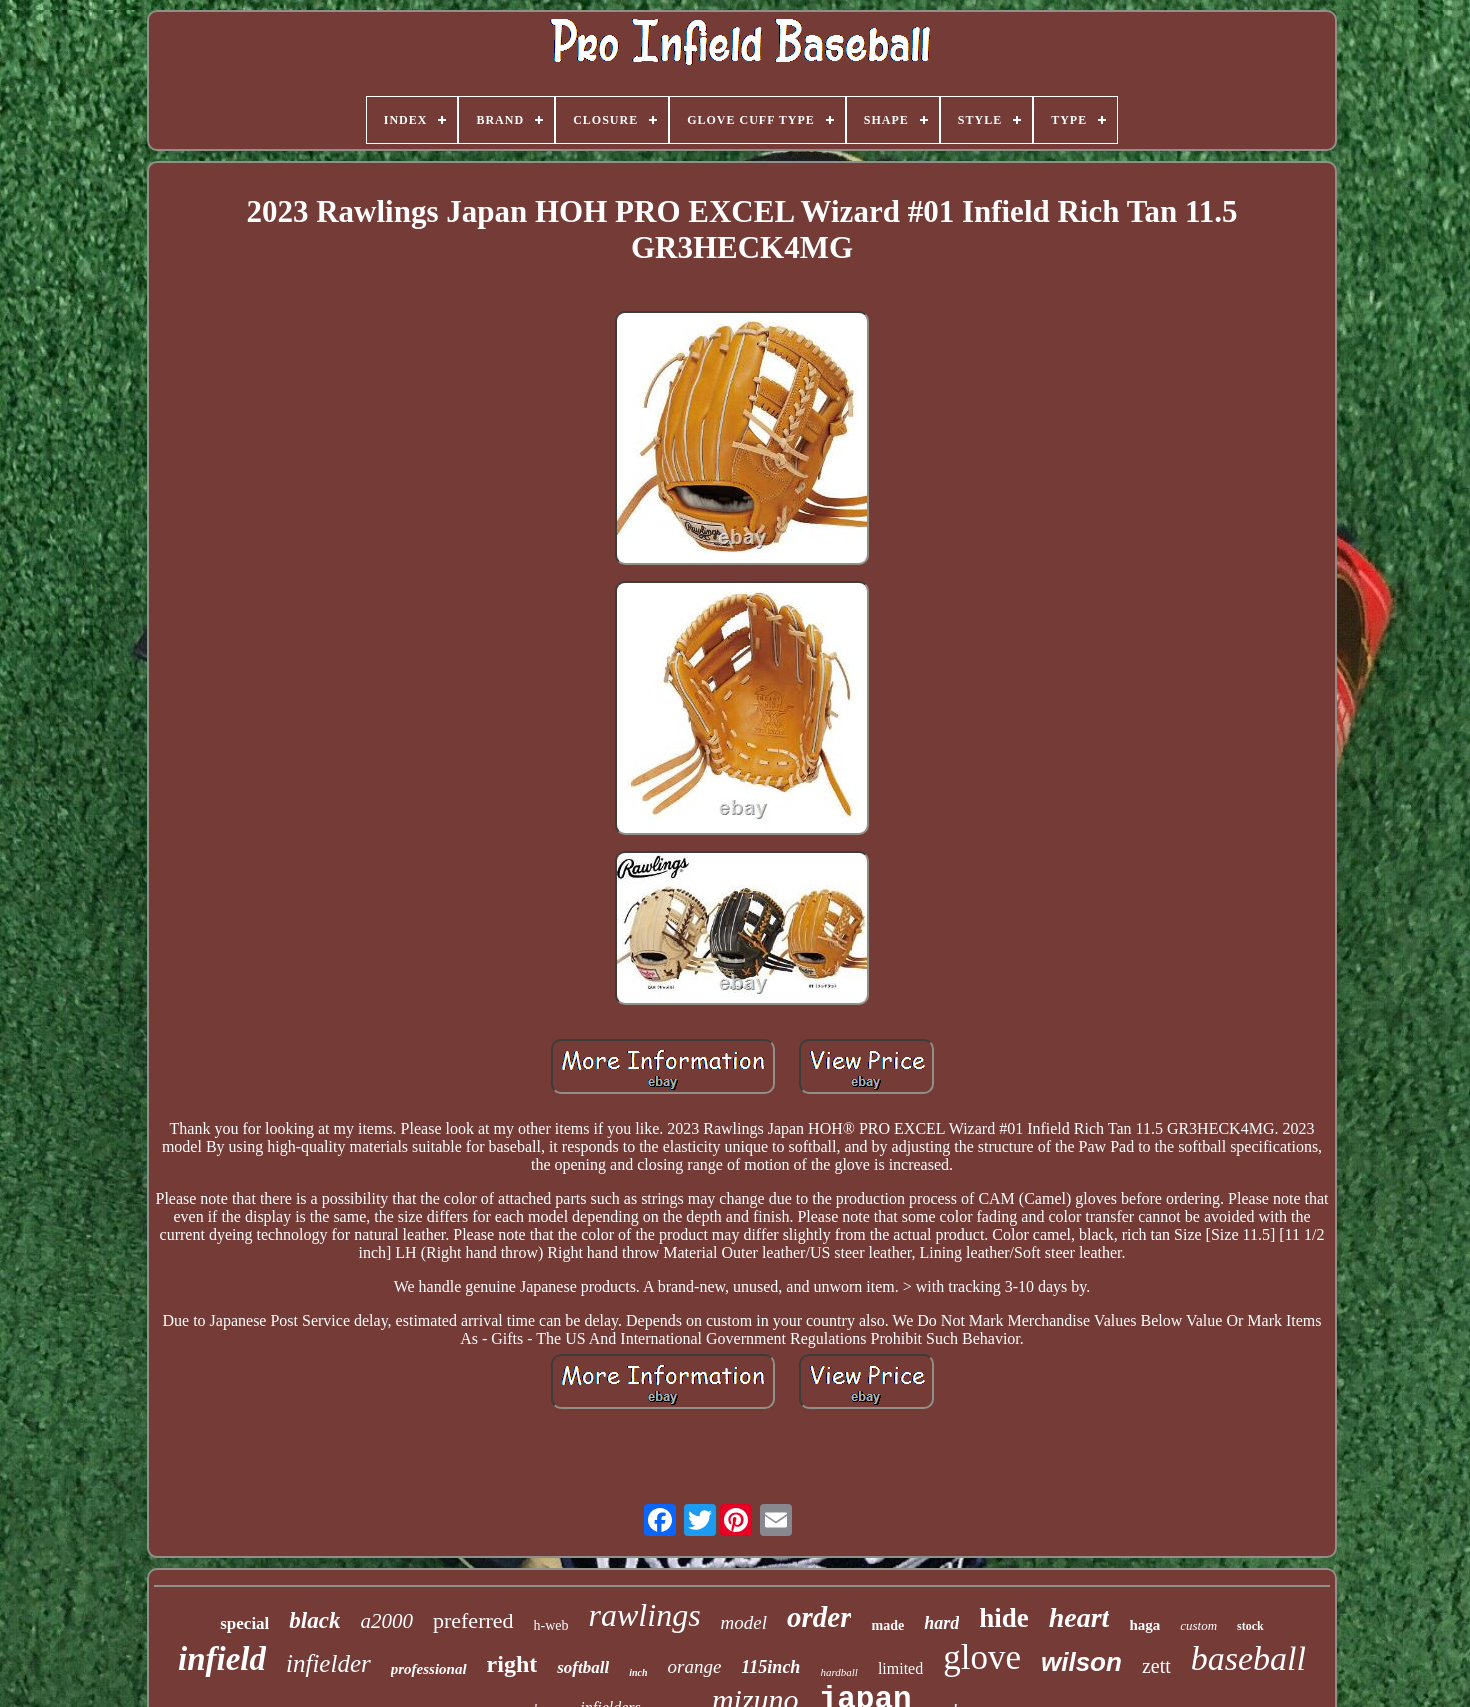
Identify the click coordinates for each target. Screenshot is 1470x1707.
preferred (473, 1620)
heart (1079, 1617)
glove (982, 1657)
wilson (1081, 1662)
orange (695, 1666)
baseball (1248, 1658)
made (887, 1625)
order (819, 1617)
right (512, 1664)
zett (1156, 1666)
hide (1004, 1618)
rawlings (645, 1615)
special (244, 1623)
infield (222, 1659)
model (744, 1622)
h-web (551, 1625)
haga (1144, 1625)
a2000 (386, 1621)
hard (941, 1623)
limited (900, 1668)
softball (583, 1667)
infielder (328, 1663)
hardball (839, 1672)
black (314, 1620)
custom (1198, 1625)
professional (429, 1669)
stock (1250, 1626)
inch (638, 1672)
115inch (770, 1667)
